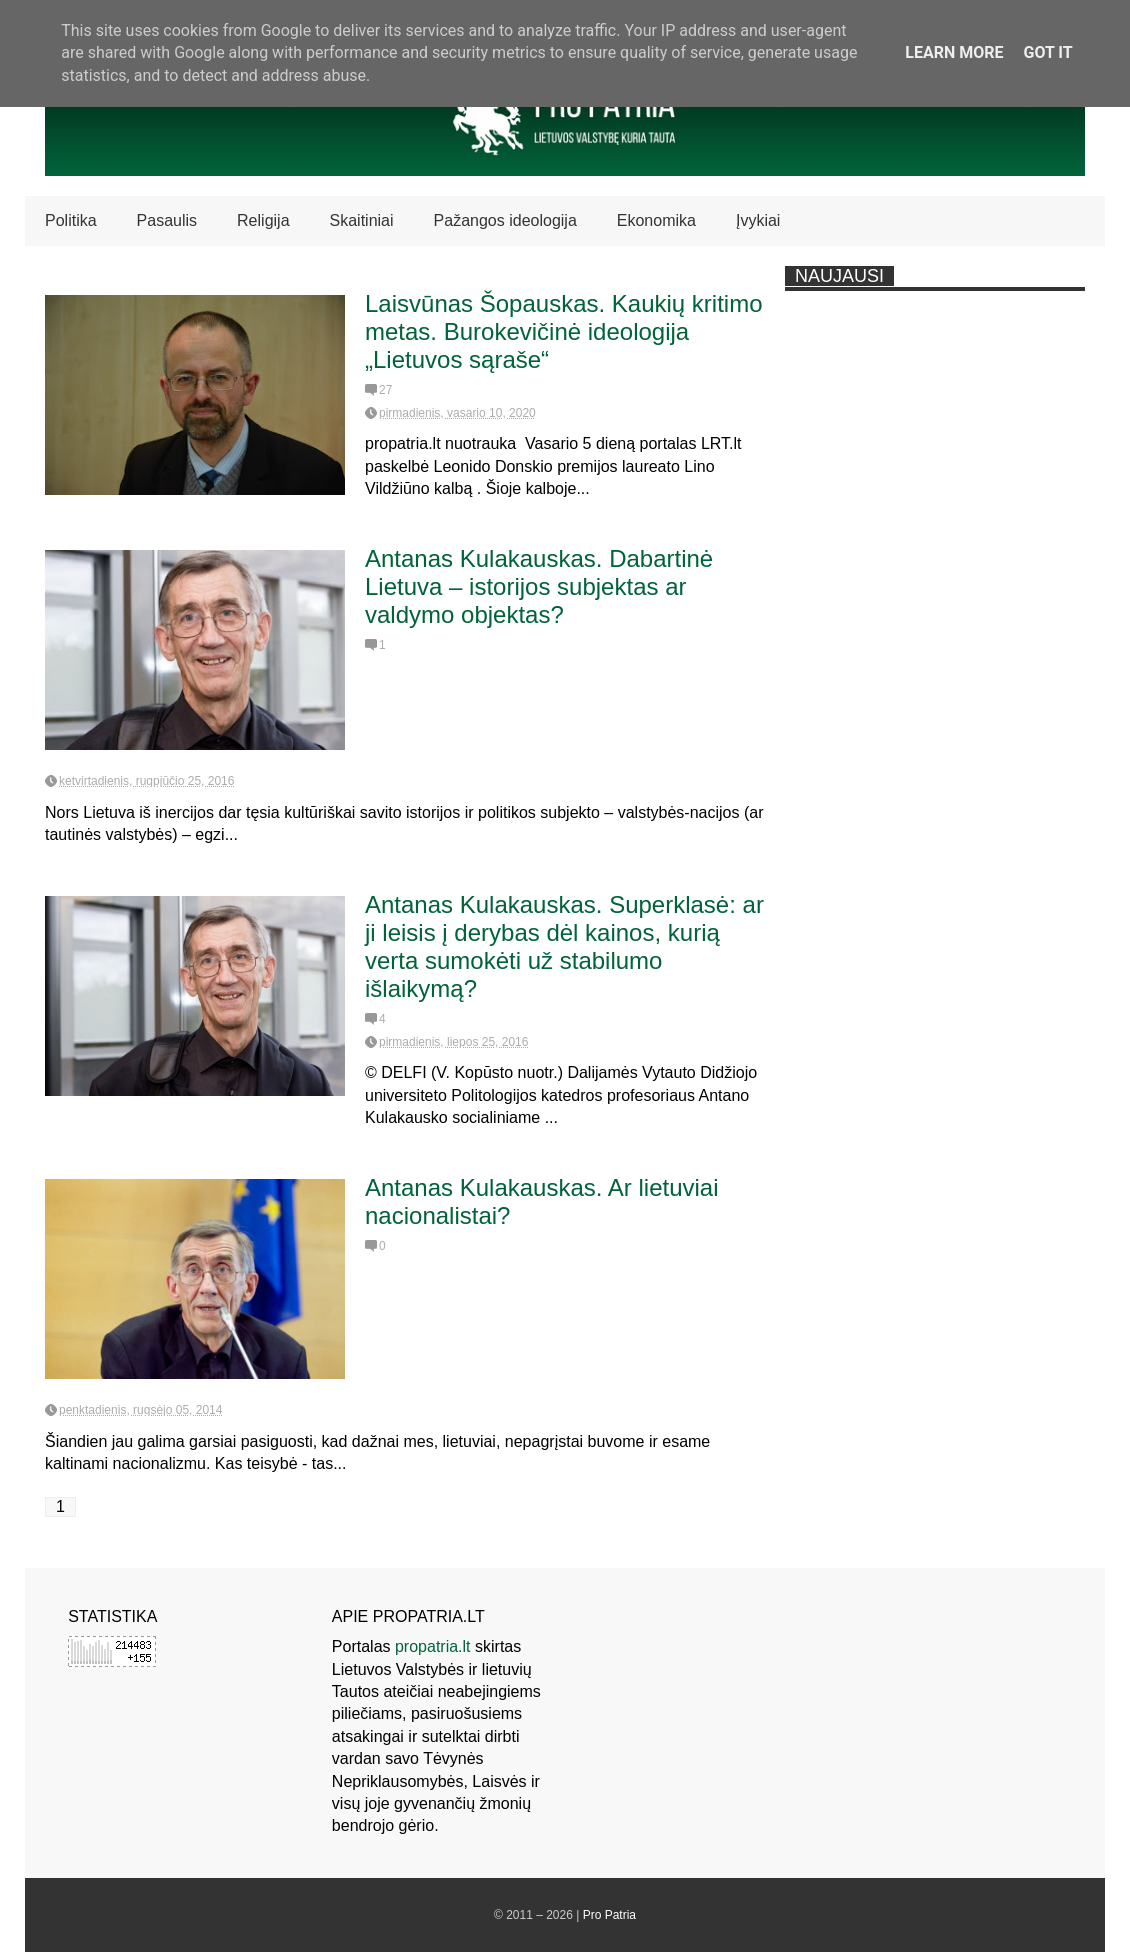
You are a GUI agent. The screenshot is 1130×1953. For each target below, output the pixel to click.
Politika (71, 220)
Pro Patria (609, 1915)
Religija (263, 220)
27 (385, 390)
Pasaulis (167, 220)
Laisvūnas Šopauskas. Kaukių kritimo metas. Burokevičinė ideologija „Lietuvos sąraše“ (564, 331)
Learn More (954, 52)
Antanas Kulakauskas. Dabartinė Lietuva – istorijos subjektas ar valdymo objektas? (539, 586)
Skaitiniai (362, 220)
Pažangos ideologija (505, 220)
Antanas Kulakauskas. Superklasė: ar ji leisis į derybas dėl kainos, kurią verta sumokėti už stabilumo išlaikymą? (564, 946)
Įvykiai (758, 220)
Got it (1047, 52)
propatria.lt (433, 1646)
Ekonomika (656, 220)
